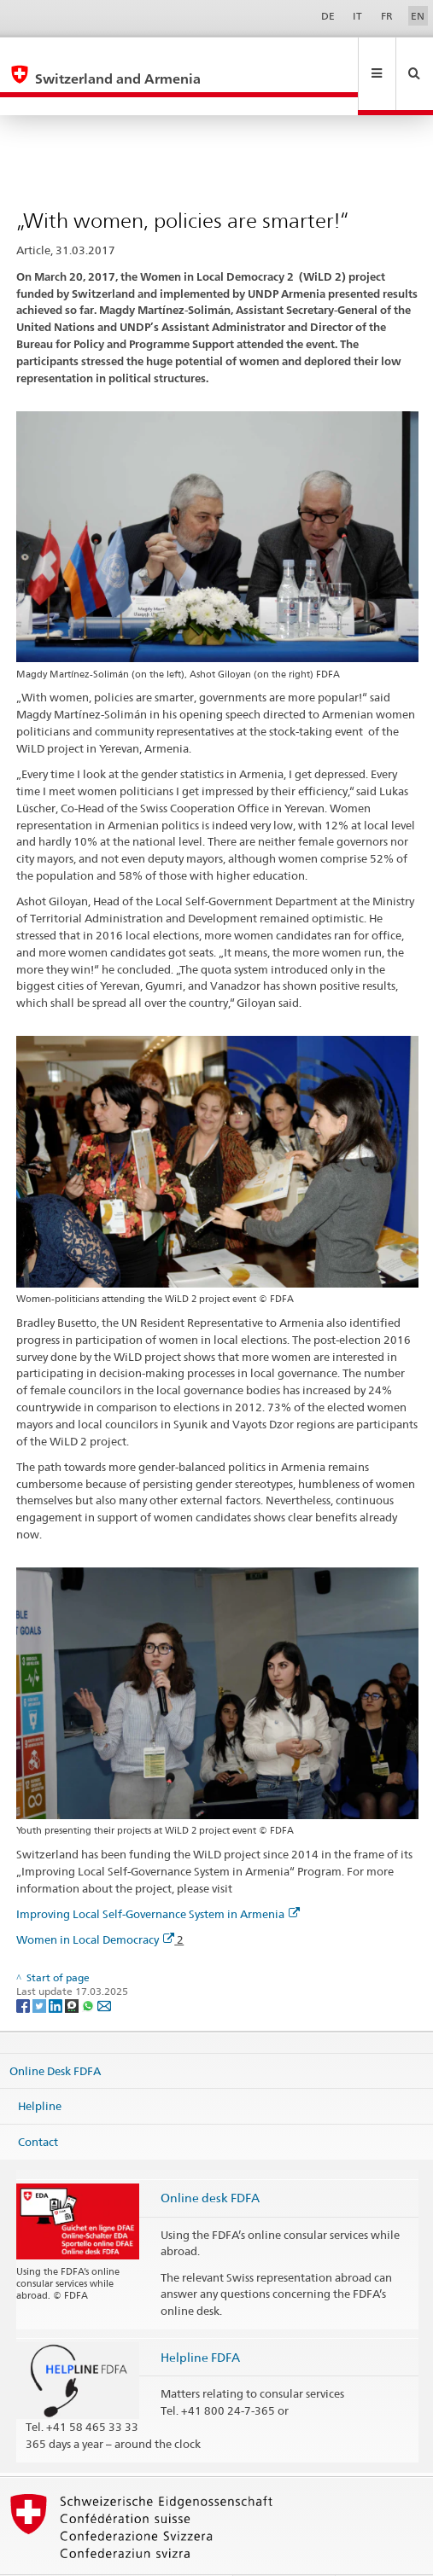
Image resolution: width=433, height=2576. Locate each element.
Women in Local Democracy (95, 1903)
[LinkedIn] (57, 1968)
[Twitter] (40, 1968)
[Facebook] (24, 1968)
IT (357, 15)
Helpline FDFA (200, 2320)
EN (417, 15)
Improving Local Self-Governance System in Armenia (158, 1877)
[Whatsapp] (89, 1968)
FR (387, 15)
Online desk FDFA (210, 2161)
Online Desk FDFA (55, 2033)
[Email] (104, 1968)
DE (328, 15)
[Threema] (73, 1968)
